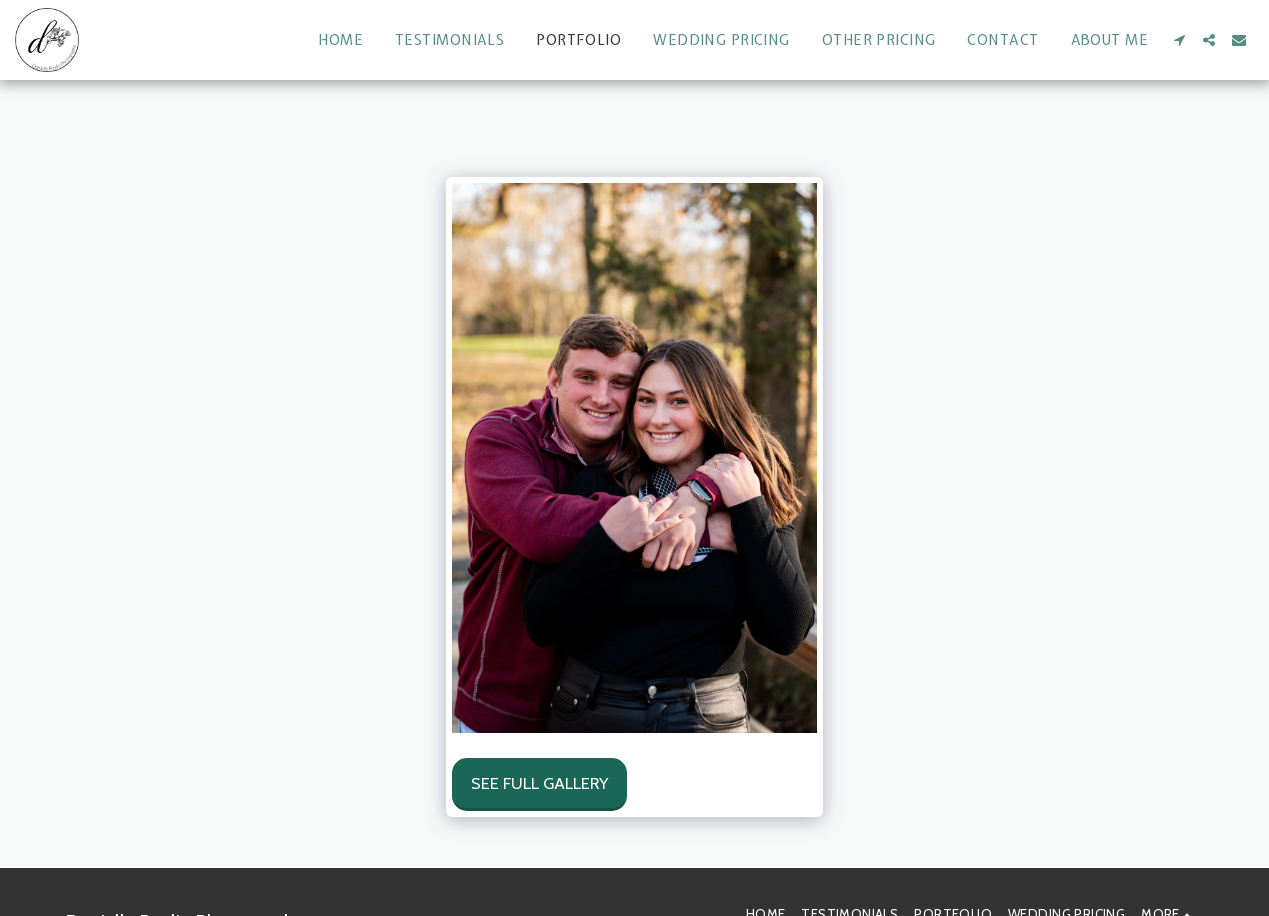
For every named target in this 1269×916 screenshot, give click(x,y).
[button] (1179, 40)
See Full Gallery (539, 783)
